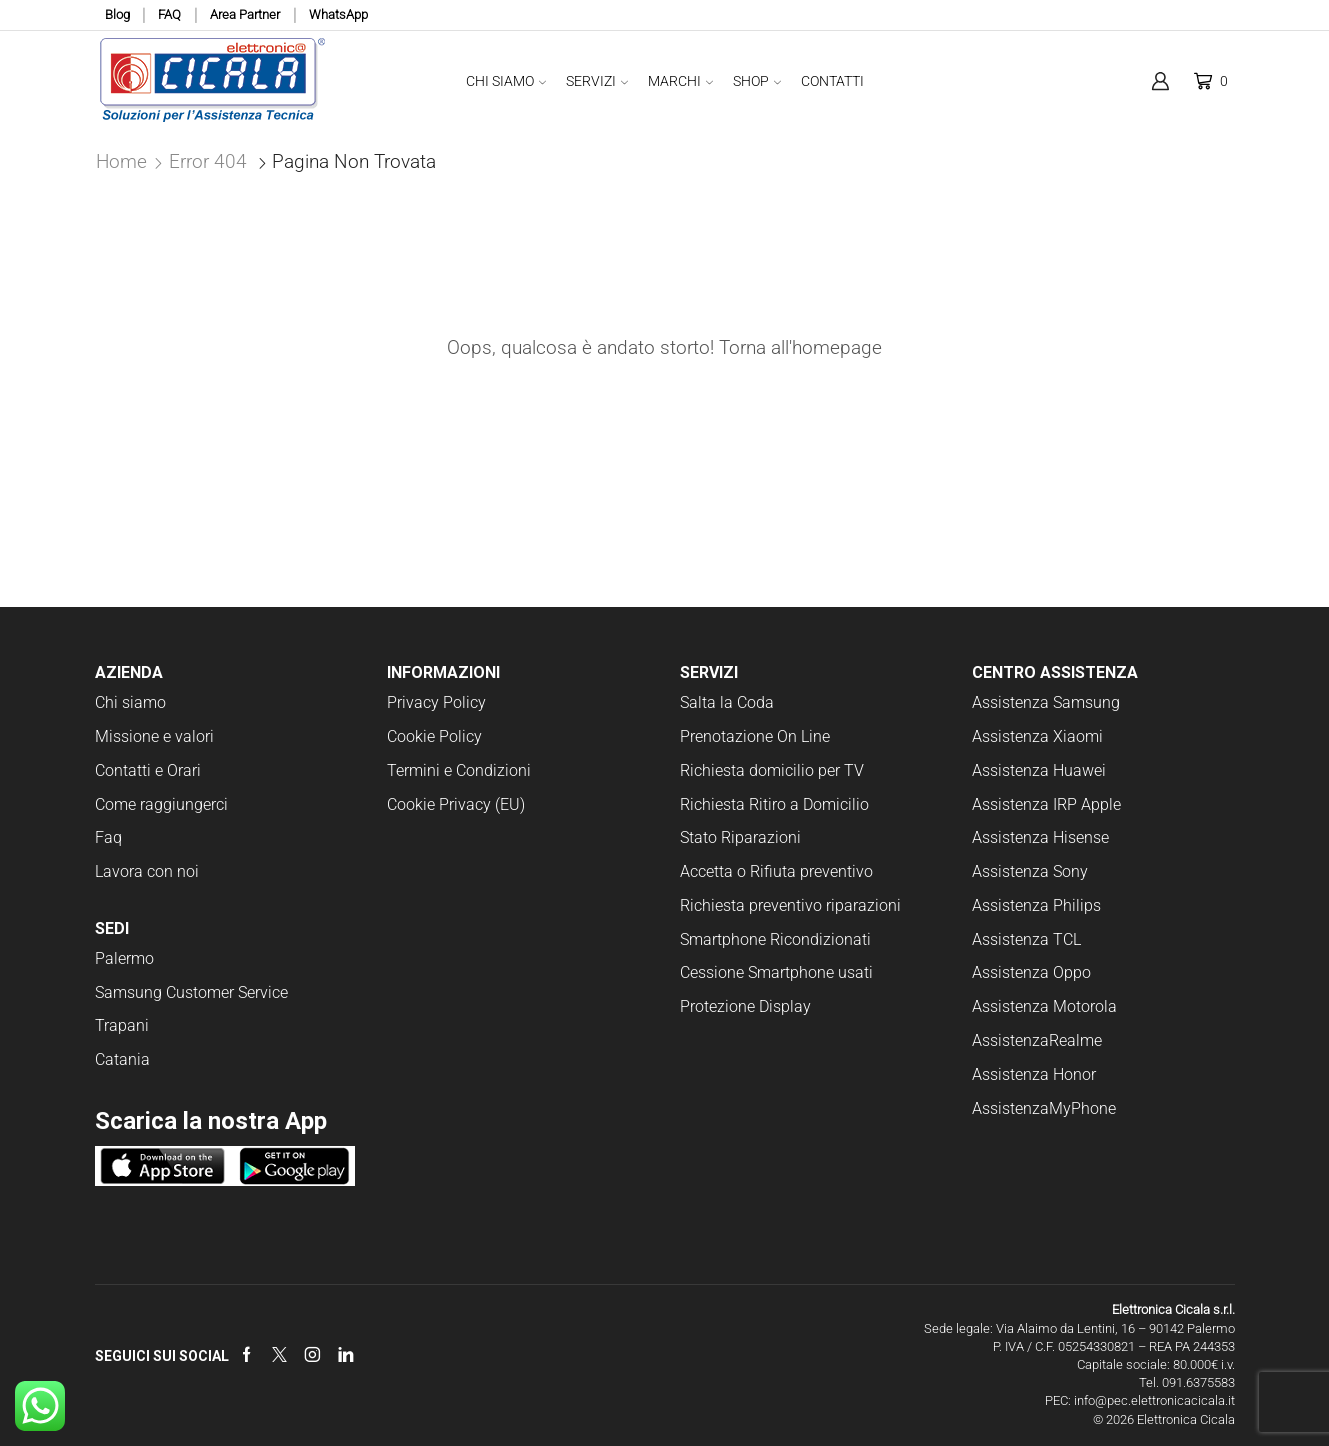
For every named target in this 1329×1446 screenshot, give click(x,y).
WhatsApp (338, 14)
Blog (117, 14)
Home (121, 161)
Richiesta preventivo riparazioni (790, 905)
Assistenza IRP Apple (1046, 804)
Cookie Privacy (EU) (456, 804)
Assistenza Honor (1034, 1074)
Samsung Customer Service (191, 992)
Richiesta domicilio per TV (772, 770)
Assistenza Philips (1036, 905)
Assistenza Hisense (1040, 837)
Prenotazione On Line (757, 736)
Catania (122, 1059)
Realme (1075, 1040)
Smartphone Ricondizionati (775, 939)
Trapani (122, 1025)
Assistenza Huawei (1039, 770)
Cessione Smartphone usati (776, 972)
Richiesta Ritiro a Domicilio (774, 804)
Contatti (832, 81)
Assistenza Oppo (1031, 972)
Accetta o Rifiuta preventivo (776, 871)
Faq (108, 837)
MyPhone (1082, 1108)
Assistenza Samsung (1046, 702)
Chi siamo (130, 702)
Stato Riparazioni (740, 837)
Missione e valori (154, 736)
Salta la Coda (727, 702)
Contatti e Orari (148, 770)
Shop (757, 81)
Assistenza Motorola (1044, 1006)
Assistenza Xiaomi (1037, 736)
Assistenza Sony (1030, 871)
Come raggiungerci (161, 804)
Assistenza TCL (1026, 939)
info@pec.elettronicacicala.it (1154, 1400)
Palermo (124, 958)
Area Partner (245, 14)
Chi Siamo (506, 81)
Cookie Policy (434, 736)
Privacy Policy (436, 702)
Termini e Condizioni (459, 770)
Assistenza (1010, 1040)
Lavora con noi (147, 871)
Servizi (597, 81)
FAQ (169, 14)
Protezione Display (745, 1006)
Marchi (680, 81)
